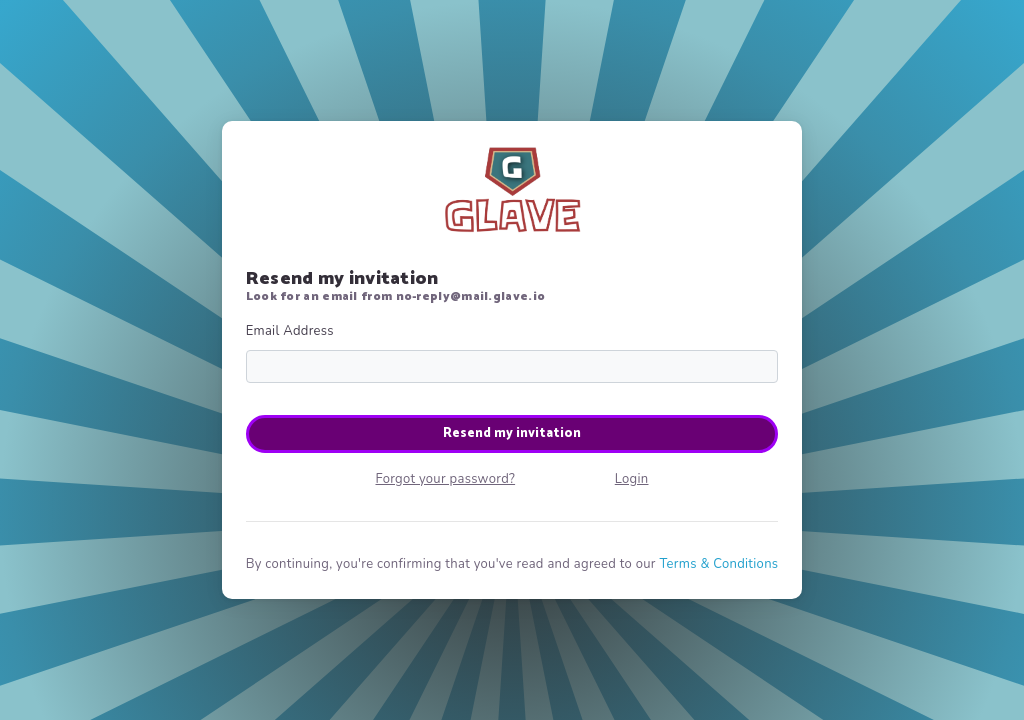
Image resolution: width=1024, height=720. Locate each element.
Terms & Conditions (718, 564)
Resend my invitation (512, 433)
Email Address (290, 331)
